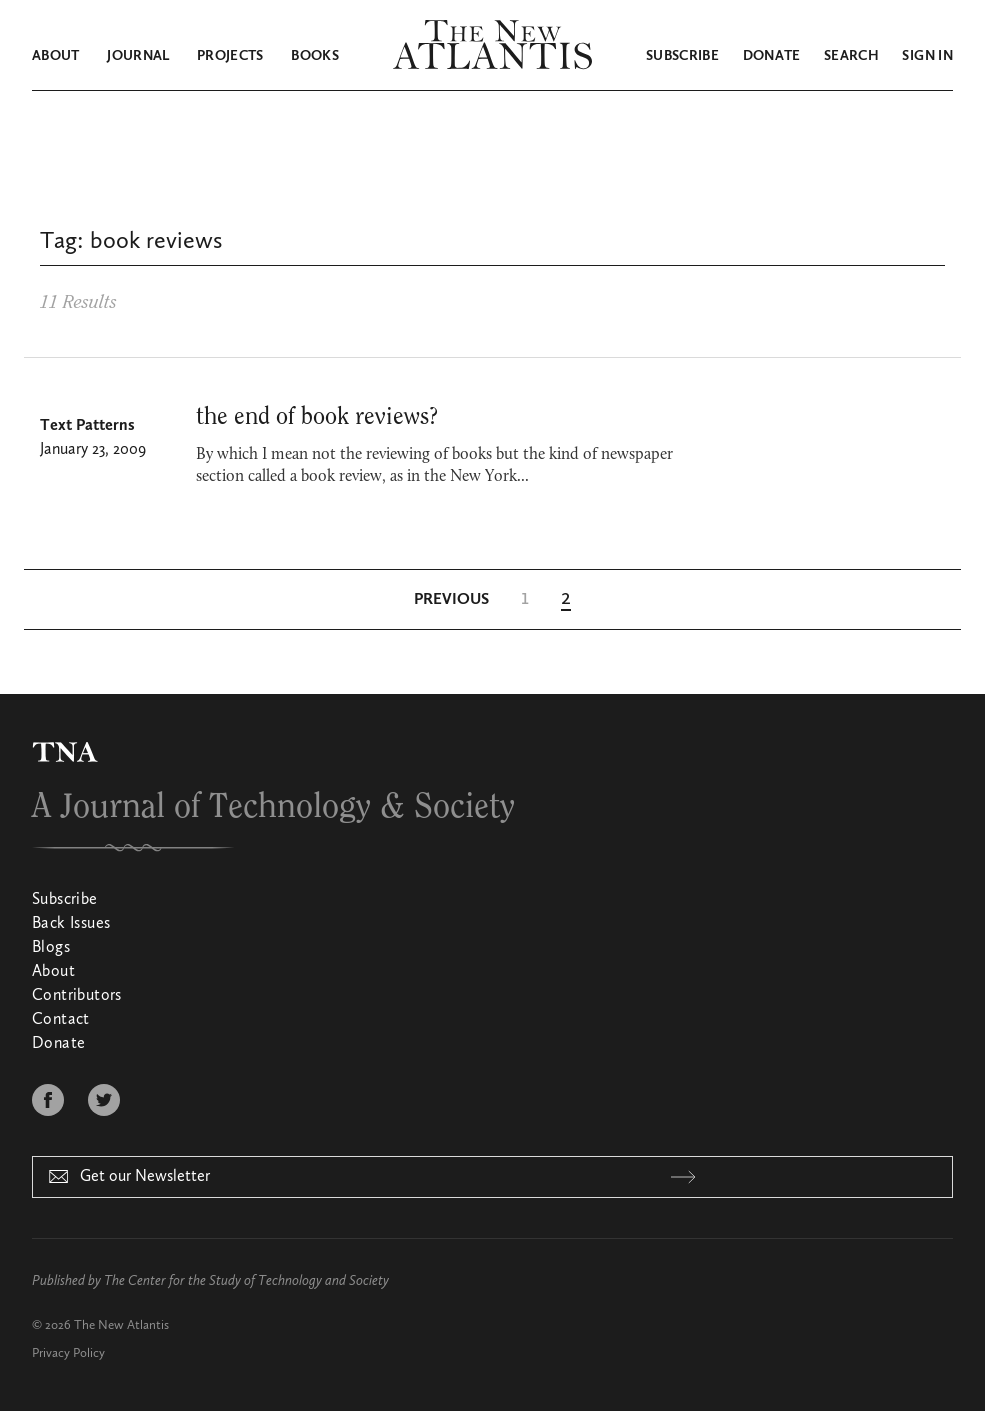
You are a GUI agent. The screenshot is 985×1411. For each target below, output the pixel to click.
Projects (230, 56)
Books (315, 56)
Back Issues (71, 924)
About (56, 56)
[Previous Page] (451, 600)
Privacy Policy (68, 1353)
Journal (138, 56)
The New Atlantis (121, 1325)
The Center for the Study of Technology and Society (246, 1281)
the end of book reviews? (317, 417)
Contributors (77, 996)
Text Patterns (87, 426)
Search (851, 56)
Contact (61, 1020)
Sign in (927, 56)
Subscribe (682, 56)
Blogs (51, 948)
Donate (772, 56)
